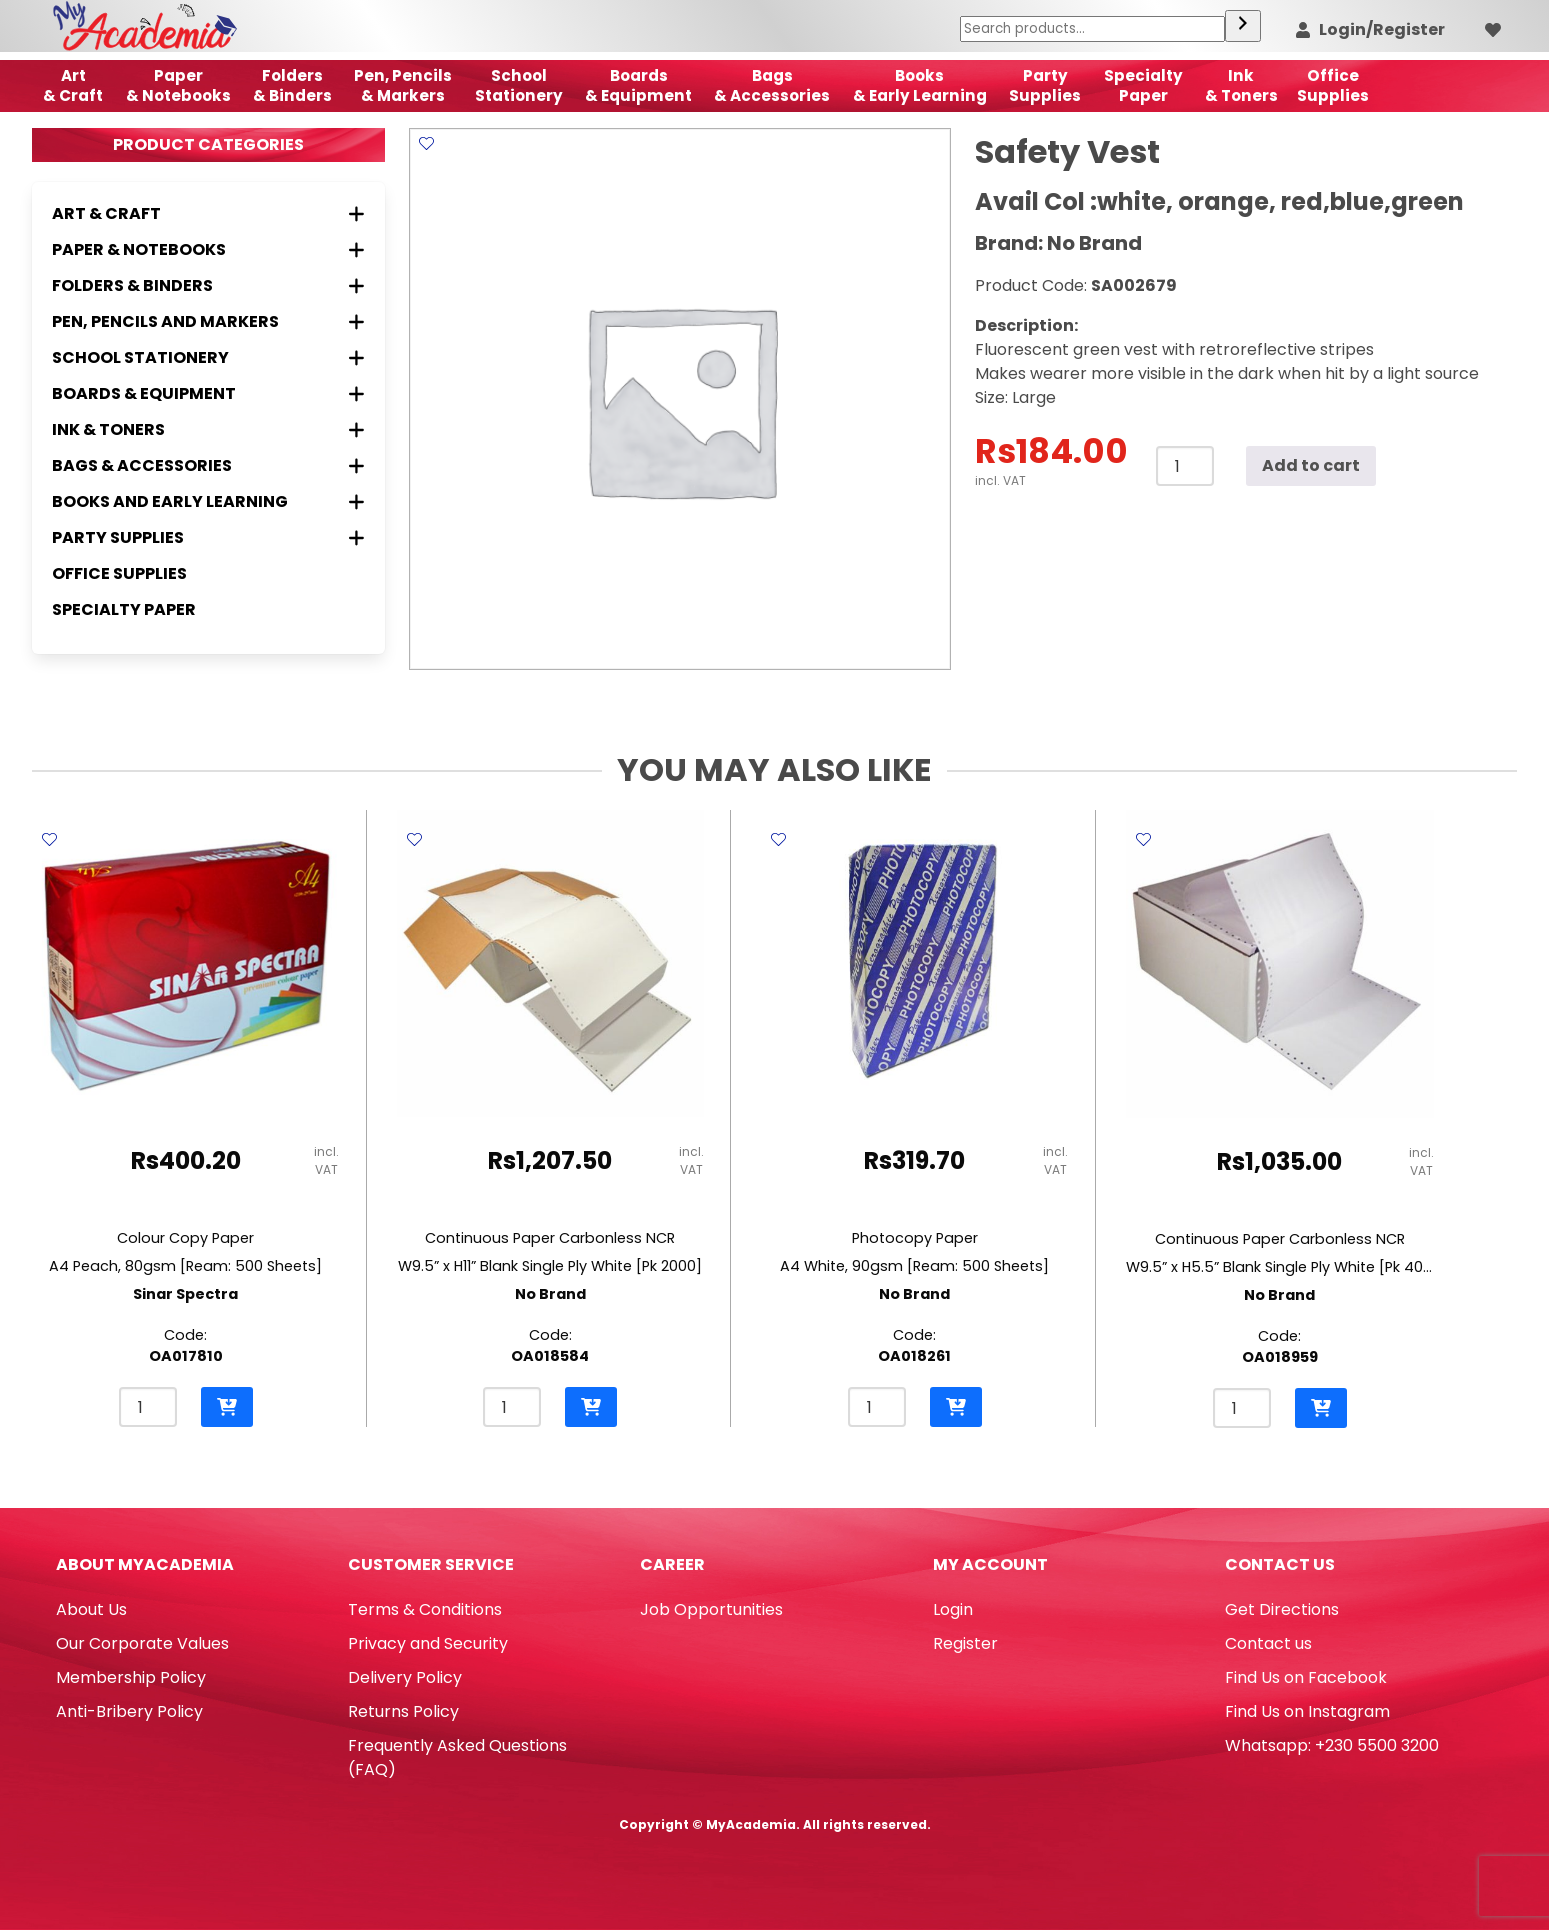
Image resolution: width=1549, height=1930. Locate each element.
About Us (91, 1609)
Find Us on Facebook (1306, 1677)
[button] (227, 1407)
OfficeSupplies (1333, 85)
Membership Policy (131, 1677)
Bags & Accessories (772, 85)
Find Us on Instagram (1307, 1711)
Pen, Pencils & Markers (403, 85)
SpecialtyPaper (1143, 85)
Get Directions (1282, 1609)
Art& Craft (73, 85)
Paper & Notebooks (178, 85)
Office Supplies (119, 573)
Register (965, 1643)
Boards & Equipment (638, 85)
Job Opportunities (711, 1609)
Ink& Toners (1241, 85)
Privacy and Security (428, 1643)
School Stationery (519, 85)
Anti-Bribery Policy (129, 1711)
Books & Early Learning (920, 85)
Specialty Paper (124, 609)
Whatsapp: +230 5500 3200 (1332, 1745)
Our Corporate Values (142, 1643)
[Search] (1243, 26)
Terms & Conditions (425, 1609)
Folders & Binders (292, 85)
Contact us (1268, 1643)
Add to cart (1311, 465)
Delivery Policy (405, 1677)
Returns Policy (403, 1711)
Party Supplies (1045, 85)
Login (953, 1609)
